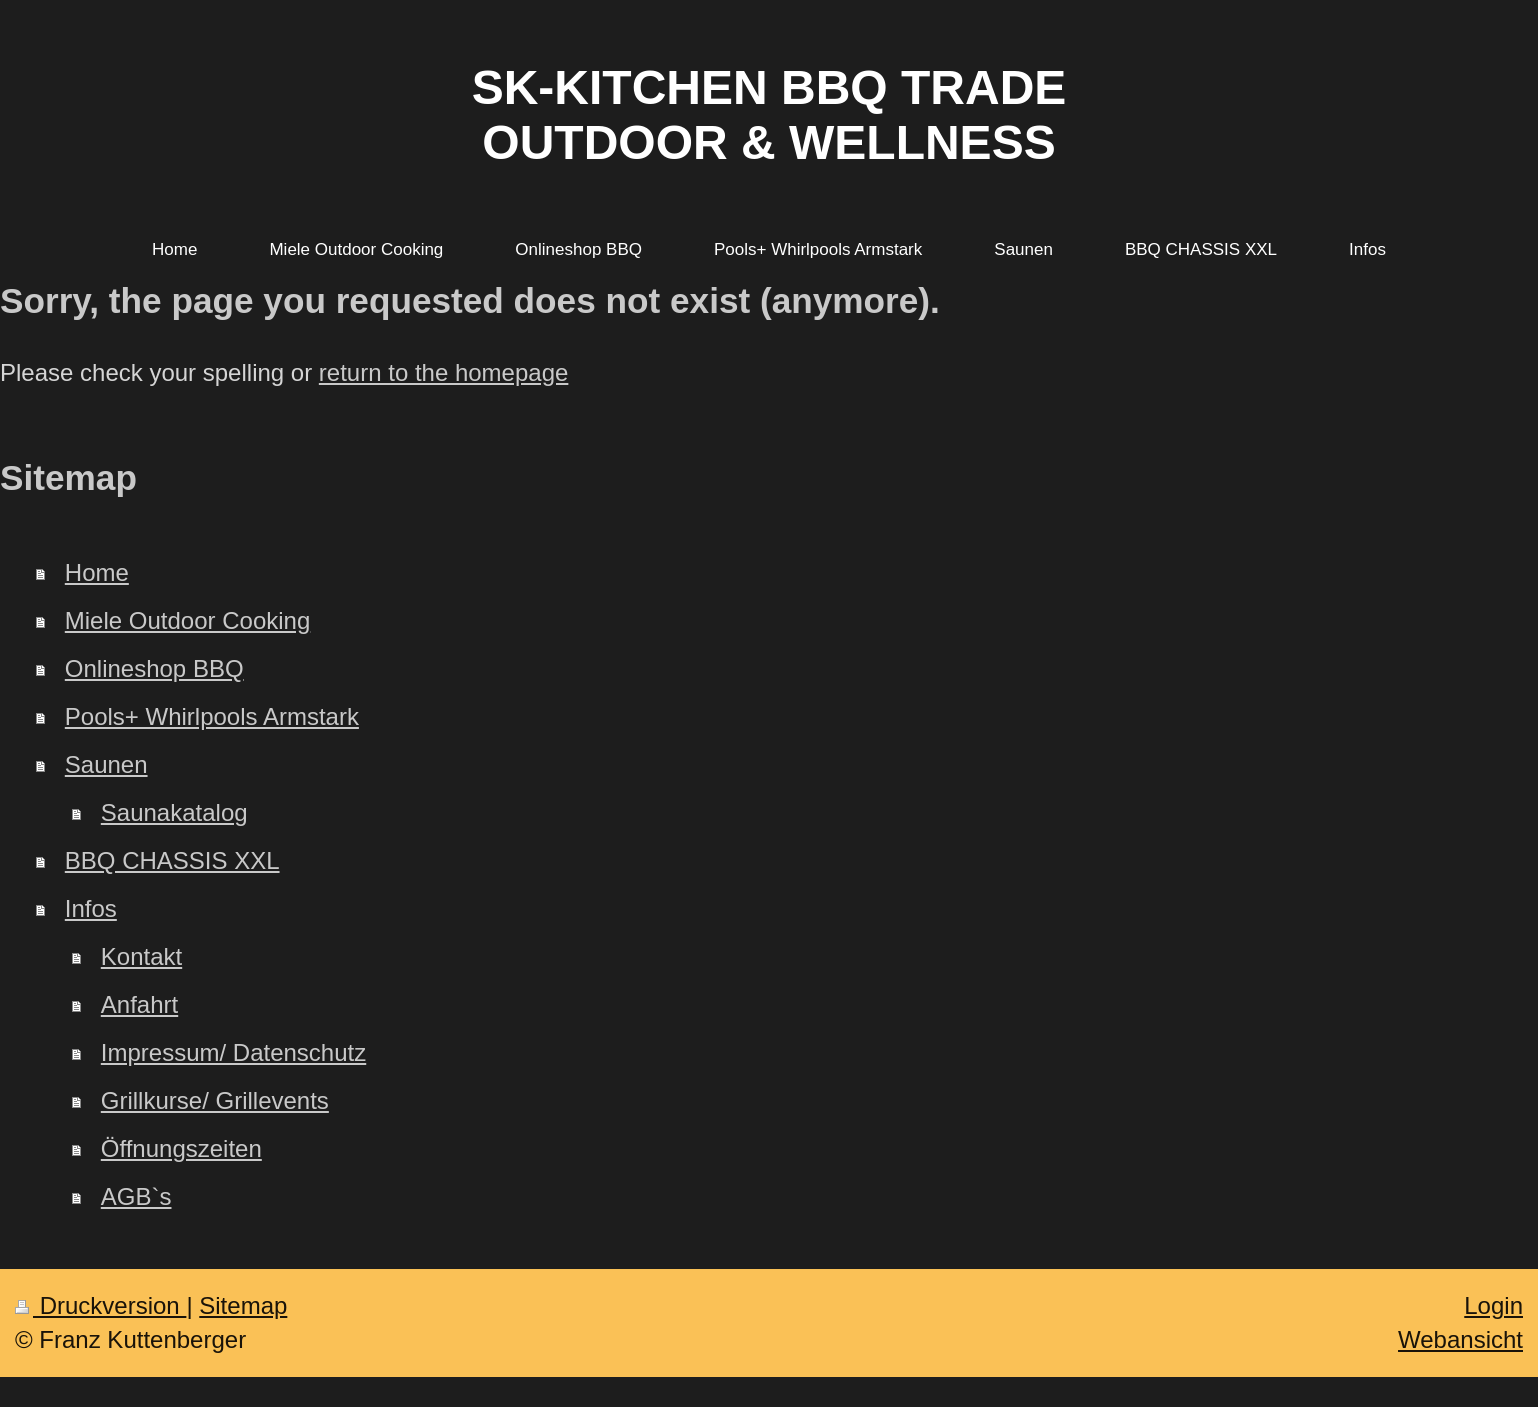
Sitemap (243, 1305)
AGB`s (136, 1196)
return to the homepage (444, 372)
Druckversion (100, 1305)
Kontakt (141, 956)
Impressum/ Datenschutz (233, 1052)
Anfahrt (139, 1004)
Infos (91, 908)
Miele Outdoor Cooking (187, 620)
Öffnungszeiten (181, 1148)
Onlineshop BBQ (154, 668)
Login (1493, 1305)
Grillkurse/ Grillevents (215, 1100)
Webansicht (1460, 1339)
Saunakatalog (174, 812)
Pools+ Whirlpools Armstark (212, 716)
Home (97, 572)
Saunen (106, 764)
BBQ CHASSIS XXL (172, 860)
